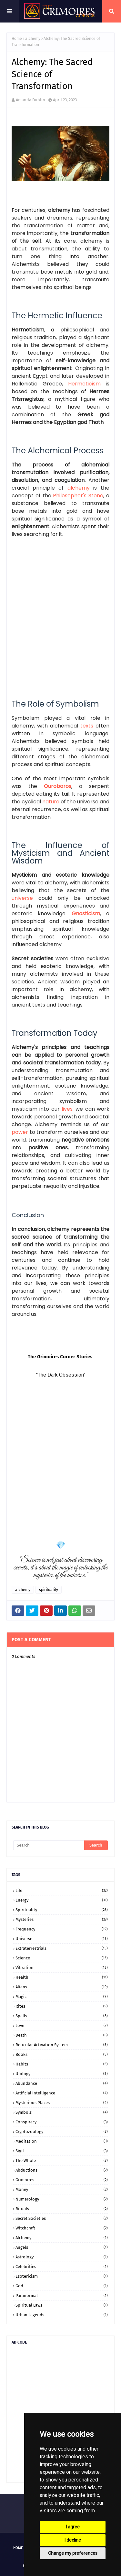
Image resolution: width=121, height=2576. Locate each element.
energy (61, 1900)
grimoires (61, 2179)
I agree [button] (73, 2526)
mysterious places (61, 2102)
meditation (61, 2141)
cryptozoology (61, 2131)
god (61, 2285)
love (61, 2025)
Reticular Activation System (61, 2044)
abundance (61, 2083)
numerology (61, 2199)
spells (61, 2015)
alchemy (32, 38)
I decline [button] (73, 2540)
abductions (61, 2170)
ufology (61, 2073)
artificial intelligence (61, 2093)
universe (61, 1938)
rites (61, 2006)
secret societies (61, 2218)
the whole (61, 2160)
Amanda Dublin (30, 99)
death (61, 2035)
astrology (61, 2257)
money (61, 2189)
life (61, 1890)
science (61, 1958)
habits (61, 2064)
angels (61, 2247)
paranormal (61, 2295)
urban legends (61, 2314)
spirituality (48, 1589)
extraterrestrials (61, 1948)
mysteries (61, 1919)
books (61, 2054)
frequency (61, 1929)
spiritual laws (61, 2305)
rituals (61, 2208)
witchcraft (61, 2228)
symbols (61, 2112)
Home (17, 38)
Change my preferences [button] (72, 2553)
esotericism (61, 2276)
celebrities (61, 2266)
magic (61, 1996)
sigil (61, 2150)
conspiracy (61, 2122)
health (61, 1977)
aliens (61, 1986)
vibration (61, 1967)
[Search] (48, 1845)
